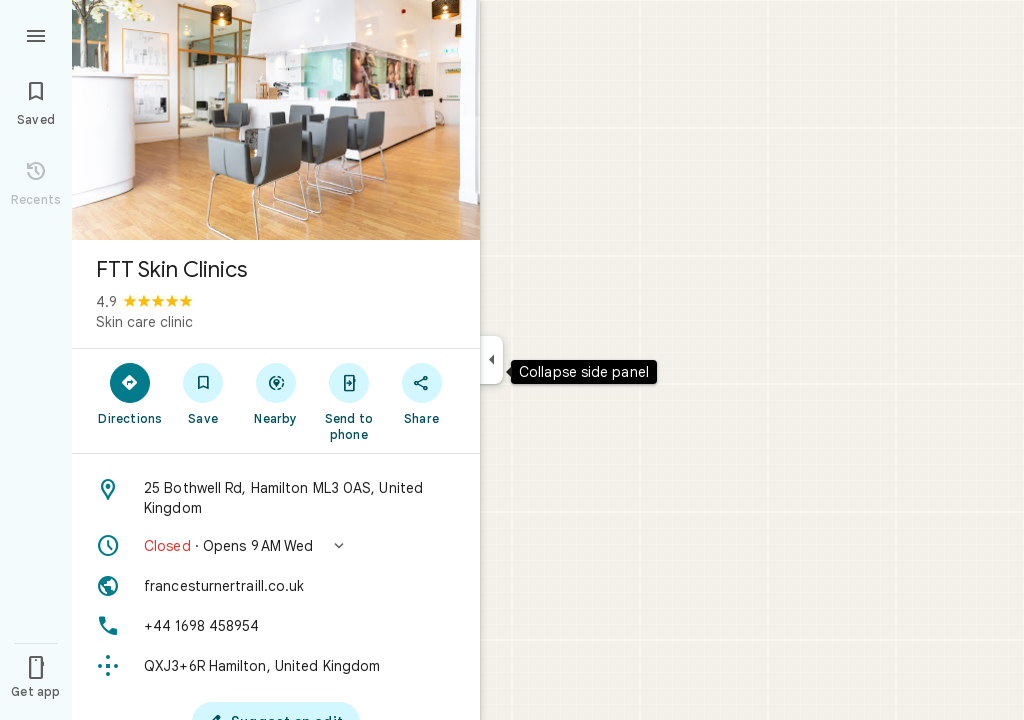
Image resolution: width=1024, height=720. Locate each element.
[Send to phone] (348, 401)
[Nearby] (276, 393)
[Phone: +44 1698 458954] (276, 626)
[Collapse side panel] (491, 360)
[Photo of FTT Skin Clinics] (276, 120)
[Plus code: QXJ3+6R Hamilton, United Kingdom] (276, 666)
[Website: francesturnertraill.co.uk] (276, 586)
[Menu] (36, 34)
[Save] (203, 393)
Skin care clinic (144, 322)
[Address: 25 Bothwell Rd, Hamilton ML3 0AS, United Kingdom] (276, 498)
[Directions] (130, 393)
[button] (276, 546)
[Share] (421, 393)
